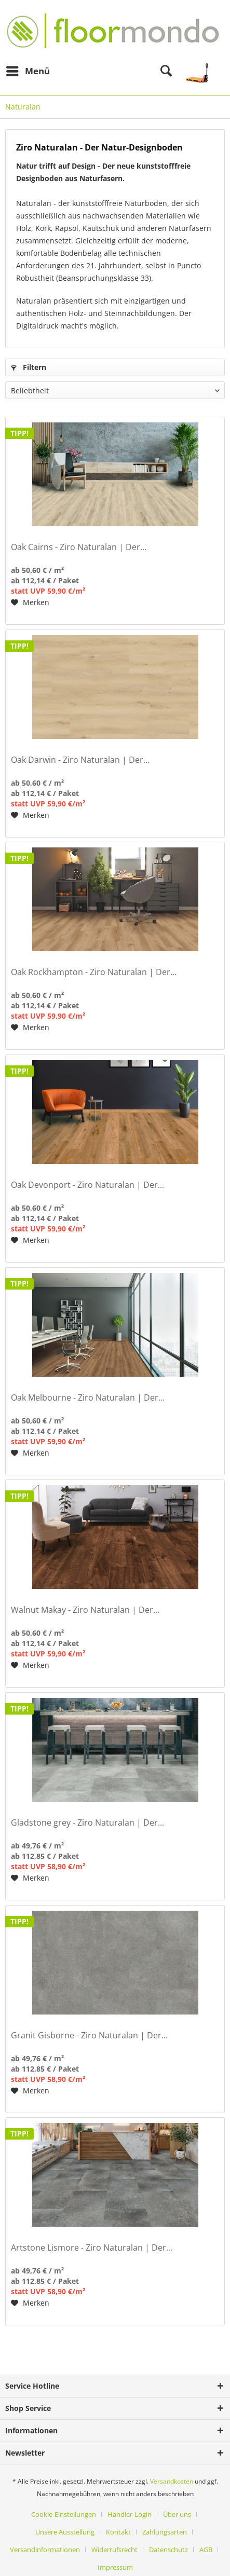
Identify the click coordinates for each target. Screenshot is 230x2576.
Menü (28, 70)
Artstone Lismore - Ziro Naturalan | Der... (91, 2247)
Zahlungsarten (164, 2532)
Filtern (28, 367)
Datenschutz (168, 2549)
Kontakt (118, 2532)
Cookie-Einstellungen (63, 2514)
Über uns (177, 2514)
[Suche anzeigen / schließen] (166, 71)
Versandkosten (171, 2481)
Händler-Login (129, 2514)
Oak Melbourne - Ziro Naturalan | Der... (88, 1397)
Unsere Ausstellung (64, 2532)
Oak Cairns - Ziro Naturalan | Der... (78, 547)
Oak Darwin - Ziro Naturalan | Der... (80, 760)
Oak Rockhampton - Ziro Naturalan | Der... (94, 972)
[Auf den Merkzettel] (30, 602)
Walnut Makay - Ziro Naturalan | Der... (85, 1610)
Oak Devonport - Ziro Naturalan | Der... (87, 1185)
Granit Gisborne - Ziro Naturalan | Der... (89, 2035)
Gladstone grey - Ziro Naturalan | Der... (87, 1822)
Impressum (115, 2567)
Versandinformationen (45, 2549)
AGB (205, 2549)
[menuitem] (27, 71)
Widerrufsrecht (114, 2549)
